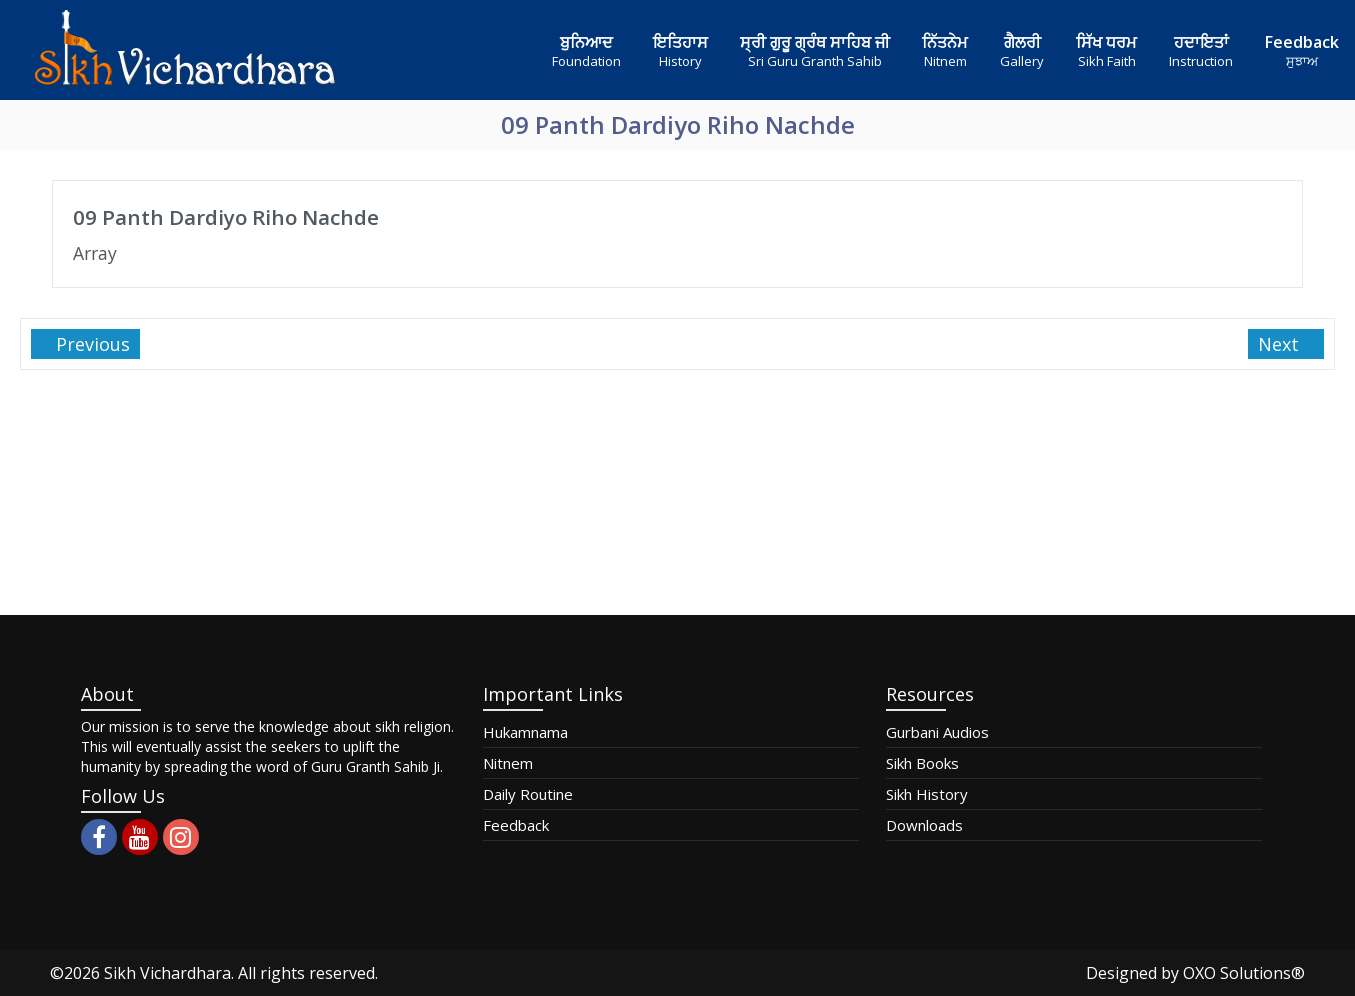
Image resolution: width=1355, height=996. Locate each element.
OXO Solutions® (1244, 973)
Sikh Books (922, 763)
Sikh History (927, 794)
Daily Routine (528, 794)
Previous (90, 344)
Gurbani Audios (937, 732)
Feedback (516, 825)
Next (1281, 344)
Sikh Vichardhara (167, 973)
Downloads (924, 825)
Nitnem (508, 763)
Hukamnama (525, 732)
